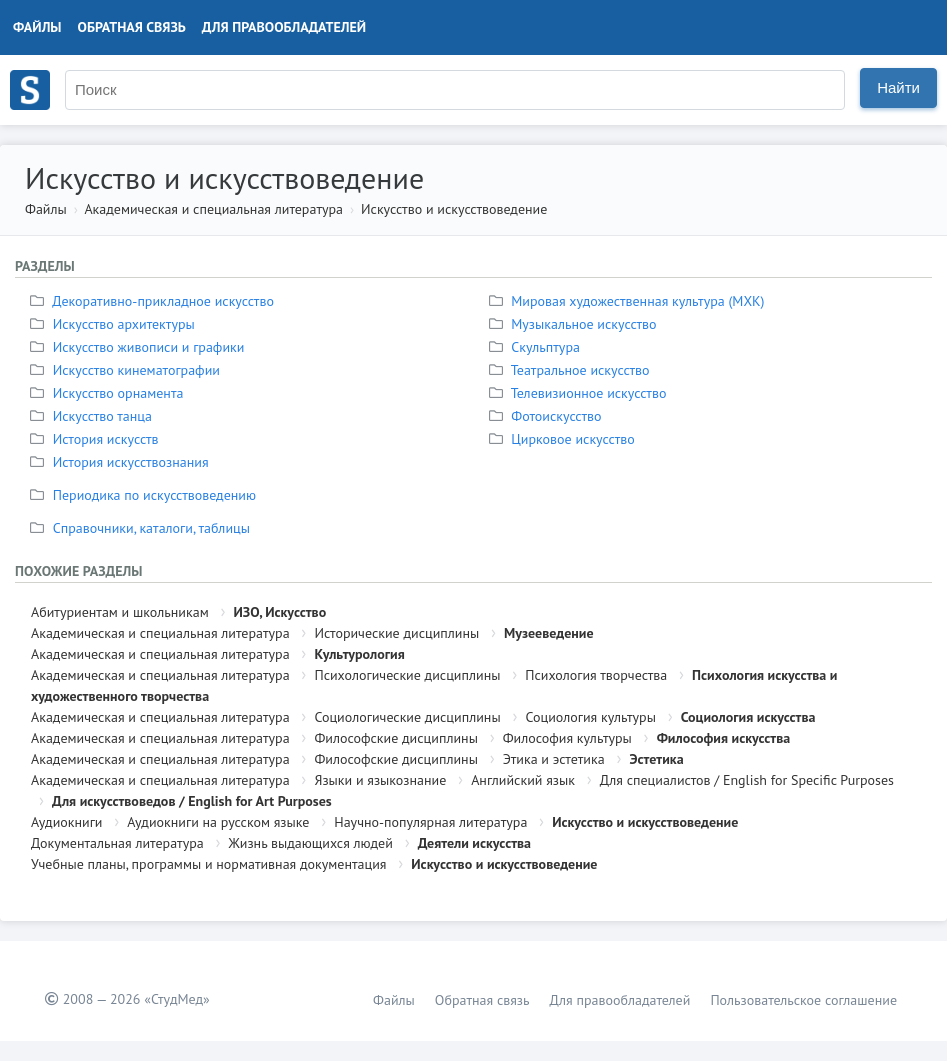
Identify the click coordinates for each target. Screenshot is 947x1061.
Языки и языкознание (380, 780)
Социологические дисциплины (407, 717)
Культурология (359, 654)
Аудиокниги (66, 822)
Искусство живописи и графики (139, 347)
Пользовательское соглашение (803, 1000)
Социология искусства (748, 717)
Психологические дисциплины (407, 675)
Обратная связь (132, 27)
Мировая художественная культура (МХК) (629, 301)
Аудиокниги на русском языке (218, 822)
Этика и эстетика (554, 759)
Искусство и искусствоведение (454, 209)
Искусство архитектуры (115, 324)
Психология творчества (596, 675)
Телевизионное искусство (580, 393)
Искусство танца (93, 416)
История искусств (97, 439)
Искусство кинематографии (127, 370)
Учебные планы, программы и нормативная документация (208, 864)
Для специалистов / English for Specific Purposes (747, 780)
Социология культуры (590, 717)
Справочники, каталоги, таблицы (142, 528)
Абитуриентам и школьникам (120, 612)
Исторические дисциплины (396, 633)
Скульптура (537, 347)
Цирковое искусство (564, 439)
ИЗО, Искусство (279, 612)
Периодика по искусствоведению (145, 495)
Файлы (37, 27)
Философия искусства (724, 738)
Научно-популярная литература (430, 822)
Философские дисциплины (395, 738)
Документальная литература (117, 843)
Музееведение (548, 633)
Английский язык (523, 780)
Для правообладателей (284, 27)
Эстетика (656, 759)
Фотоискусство (548, 416)
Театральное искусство (572, 370)
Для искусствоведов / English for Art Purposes (192, 801)
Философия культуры (567, 738)
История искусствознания (122, 462)
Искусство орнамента (109, 393)
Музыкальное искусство (575, 324)
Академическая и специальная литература (213, 209)
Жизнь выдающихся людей (311, 843)
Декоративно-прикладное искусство (154, 301)
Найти (898, 87)
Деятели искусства (474, 843)
